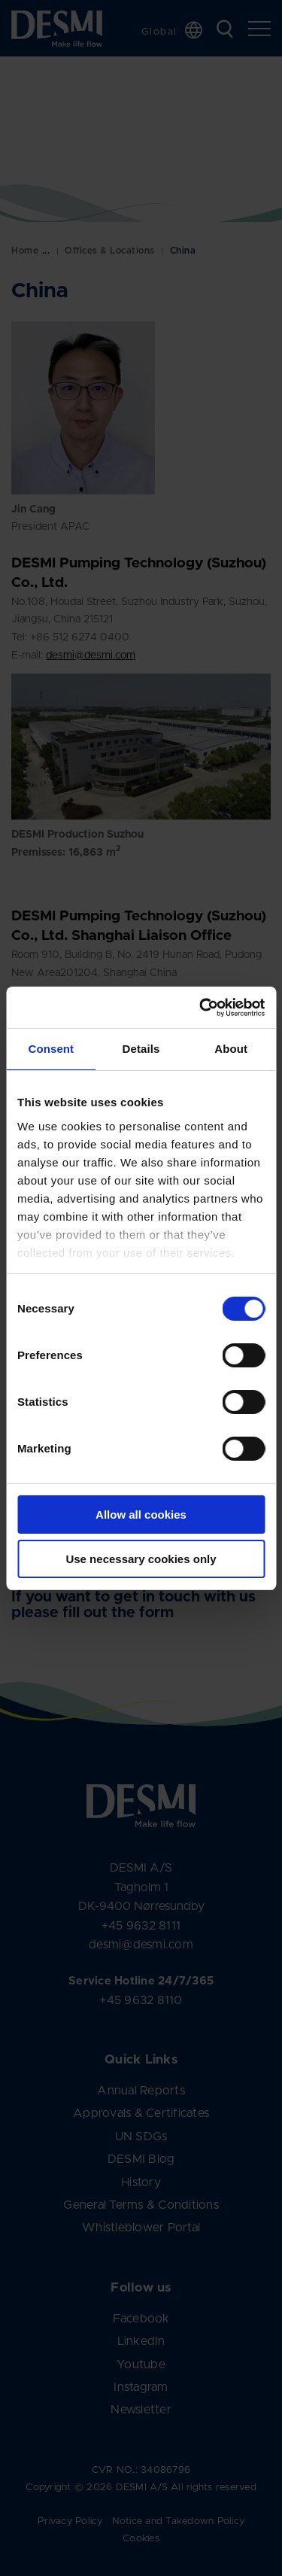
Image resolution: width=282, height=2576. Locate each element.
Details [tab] (141, 1048)
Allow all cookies (141, 1514)
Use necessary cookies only (140, 1559)
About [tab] (230, 1048)
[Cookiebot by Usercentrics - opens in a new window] (201, 1007)
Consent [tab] (51, 1048)
